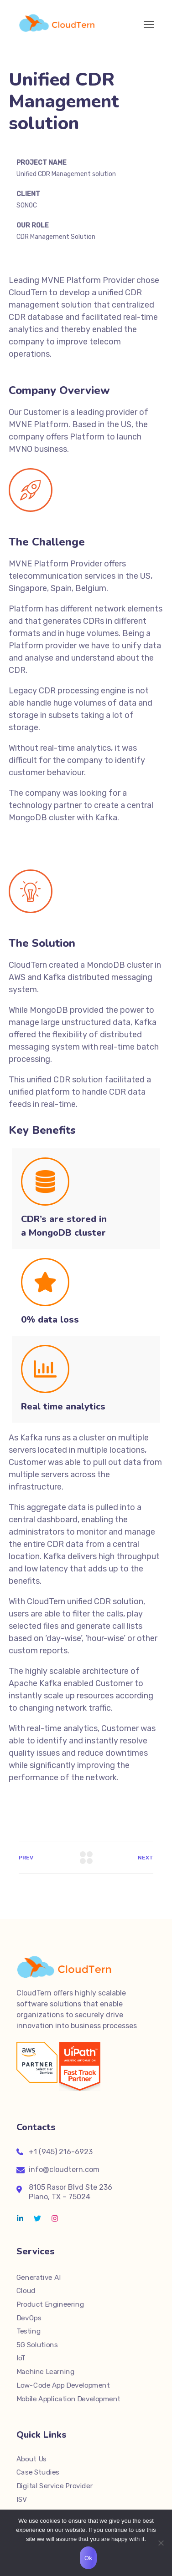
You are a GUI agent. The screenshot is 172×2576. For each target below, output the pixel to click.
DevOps (28, 2318)
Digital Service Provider (54, 2486)
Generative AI (38, 2277)
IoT (21, 2358)
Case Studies (37, 2472)
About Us (31, 2459)
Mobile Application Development (68, 2398)
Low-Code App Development (62, 2385)
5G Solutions (36, 2345)
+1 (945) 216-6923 (61, 2151)
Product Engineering (50, 2304)
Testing (28, 2331)
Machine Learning (45, 2372)
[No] (160, 2542)
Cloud (26, 2291)
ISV (21, 2499)
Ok (88, 2558)
